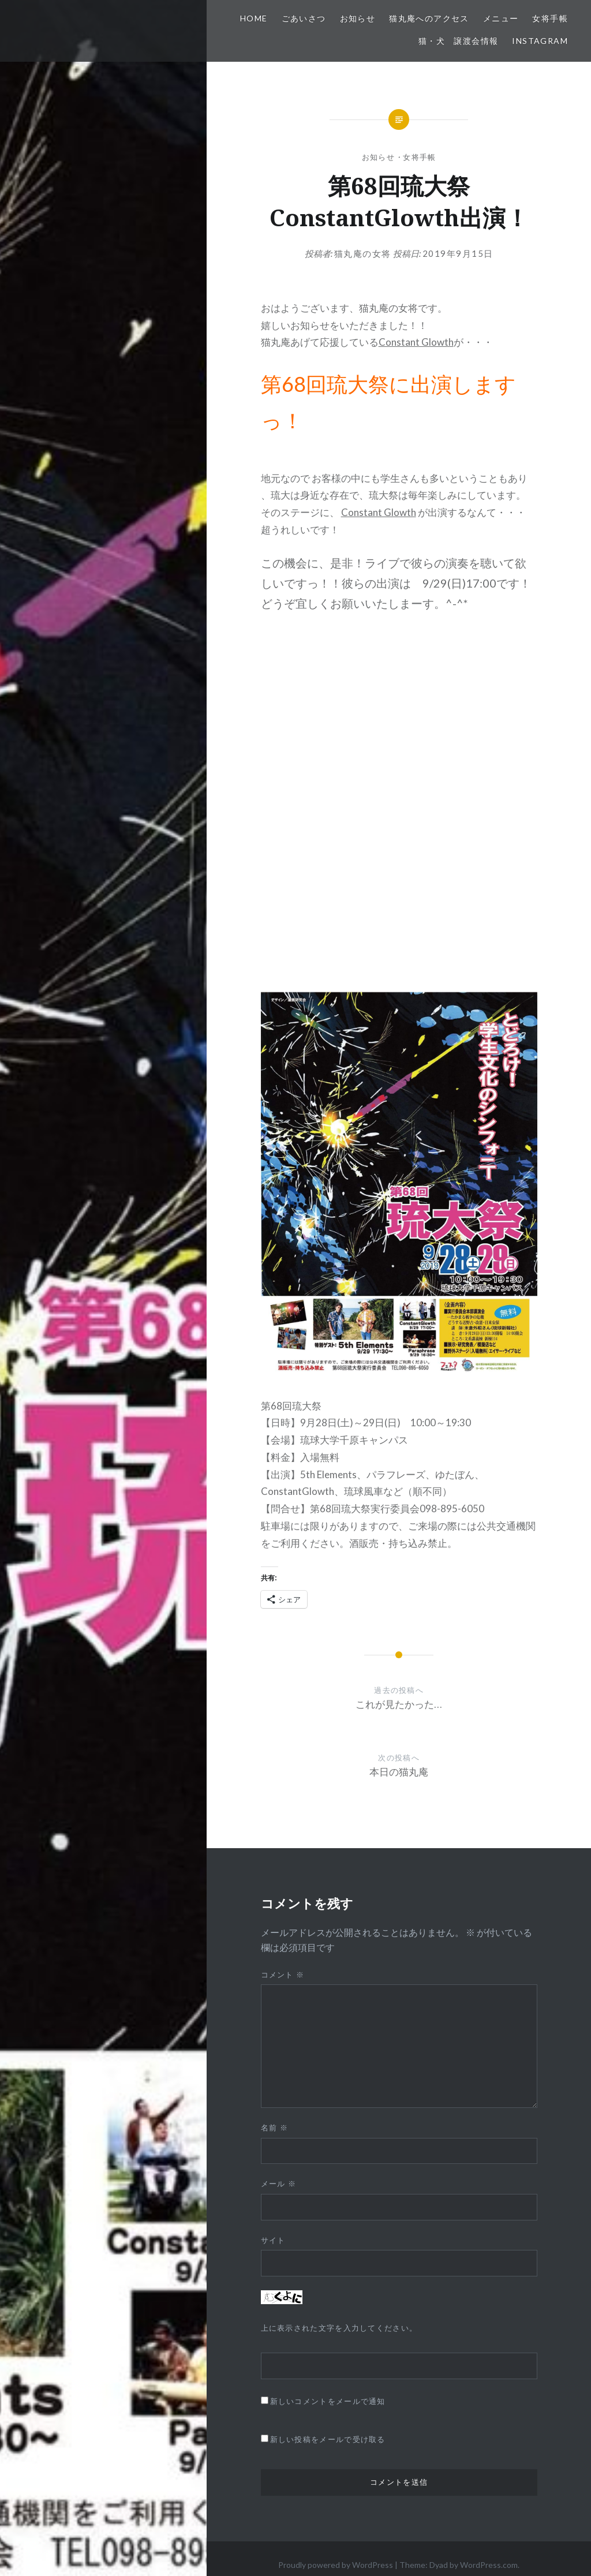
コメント (283, 1974)
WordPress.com (489, 2565)
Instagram (540, 41)
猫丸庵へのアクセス (429, 18)
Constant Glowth (378, 512)
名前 (274, 2127)
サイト (273, 2240)
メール (279, 2183)
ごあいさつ (304, 18)
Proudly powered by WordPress (335, 2565)
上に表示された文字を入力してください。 (339, 2327)
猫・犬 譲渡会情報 (458, 41)
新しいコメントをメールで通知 (328, 2401)
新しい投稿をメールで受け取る (328, 2439)
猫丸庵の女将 (362, 253)
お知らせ (358, 18)
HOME (254, 18)
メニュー (501, 18)
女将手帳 (550, 18)
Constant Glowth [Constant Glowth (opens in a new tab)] (416, 342)
